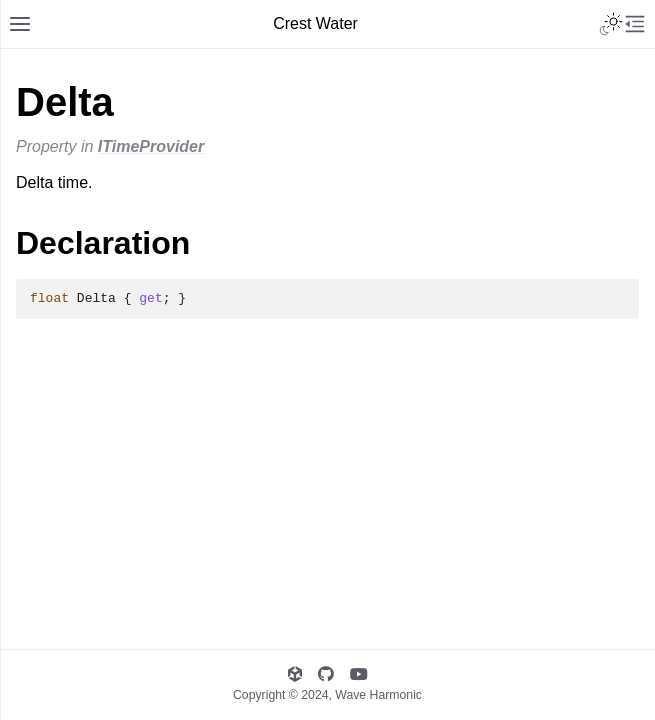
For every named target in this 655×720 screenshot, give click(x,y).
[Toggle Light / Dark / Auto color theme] (611, 24)
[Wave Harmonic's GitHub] (326, 674)
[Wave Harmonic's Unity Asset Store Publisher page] (295, 674)
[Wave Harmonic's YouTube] (359, 674)
